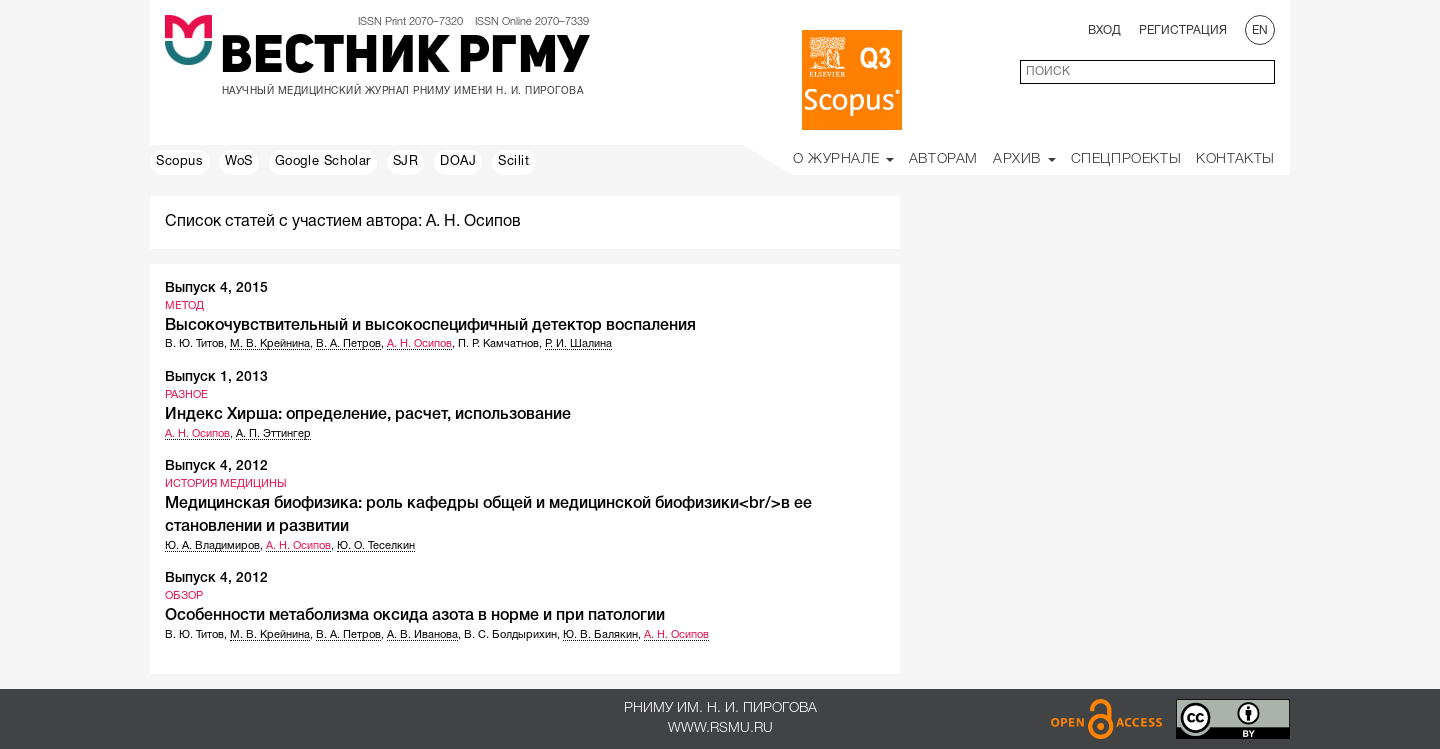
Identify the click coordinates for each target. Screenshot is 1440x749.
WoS (239, 162)
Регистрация (1183, 30)
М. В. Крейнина (270, 344)
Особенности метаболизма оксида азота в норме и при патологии (415, 616)
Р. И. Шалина (578, 344)
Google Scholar (323, 162)
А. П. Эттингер (273, 434)
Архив (1024, 159)
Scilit (514, 162)
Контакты (1235, 159)
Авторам (943, 159)
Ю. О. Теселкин (376, 546)
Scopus (180, 162)
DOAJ (458, 162)
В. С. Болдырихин (510, 635)
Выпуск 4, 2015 (216, 288)
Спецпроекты (1126, 159)
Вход (1104, 30)
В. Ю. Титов (194, 344)
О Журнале (843, 159)
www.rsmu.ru (720, 728)
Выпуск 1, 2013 (216, 377)
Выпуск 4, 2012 (216, 466)
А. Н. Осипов (419, 344)
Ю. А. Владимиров (212, 546)
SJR (406, 162)
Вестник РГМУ (404, 59)
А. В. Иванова (422, 635)
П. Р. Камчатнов (498, 344)
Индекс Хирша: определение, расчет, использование (368, 415)
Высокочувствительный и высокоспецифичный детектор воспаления (430, 326)
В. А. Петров (348, 344)
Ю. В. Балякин (600, 635)
